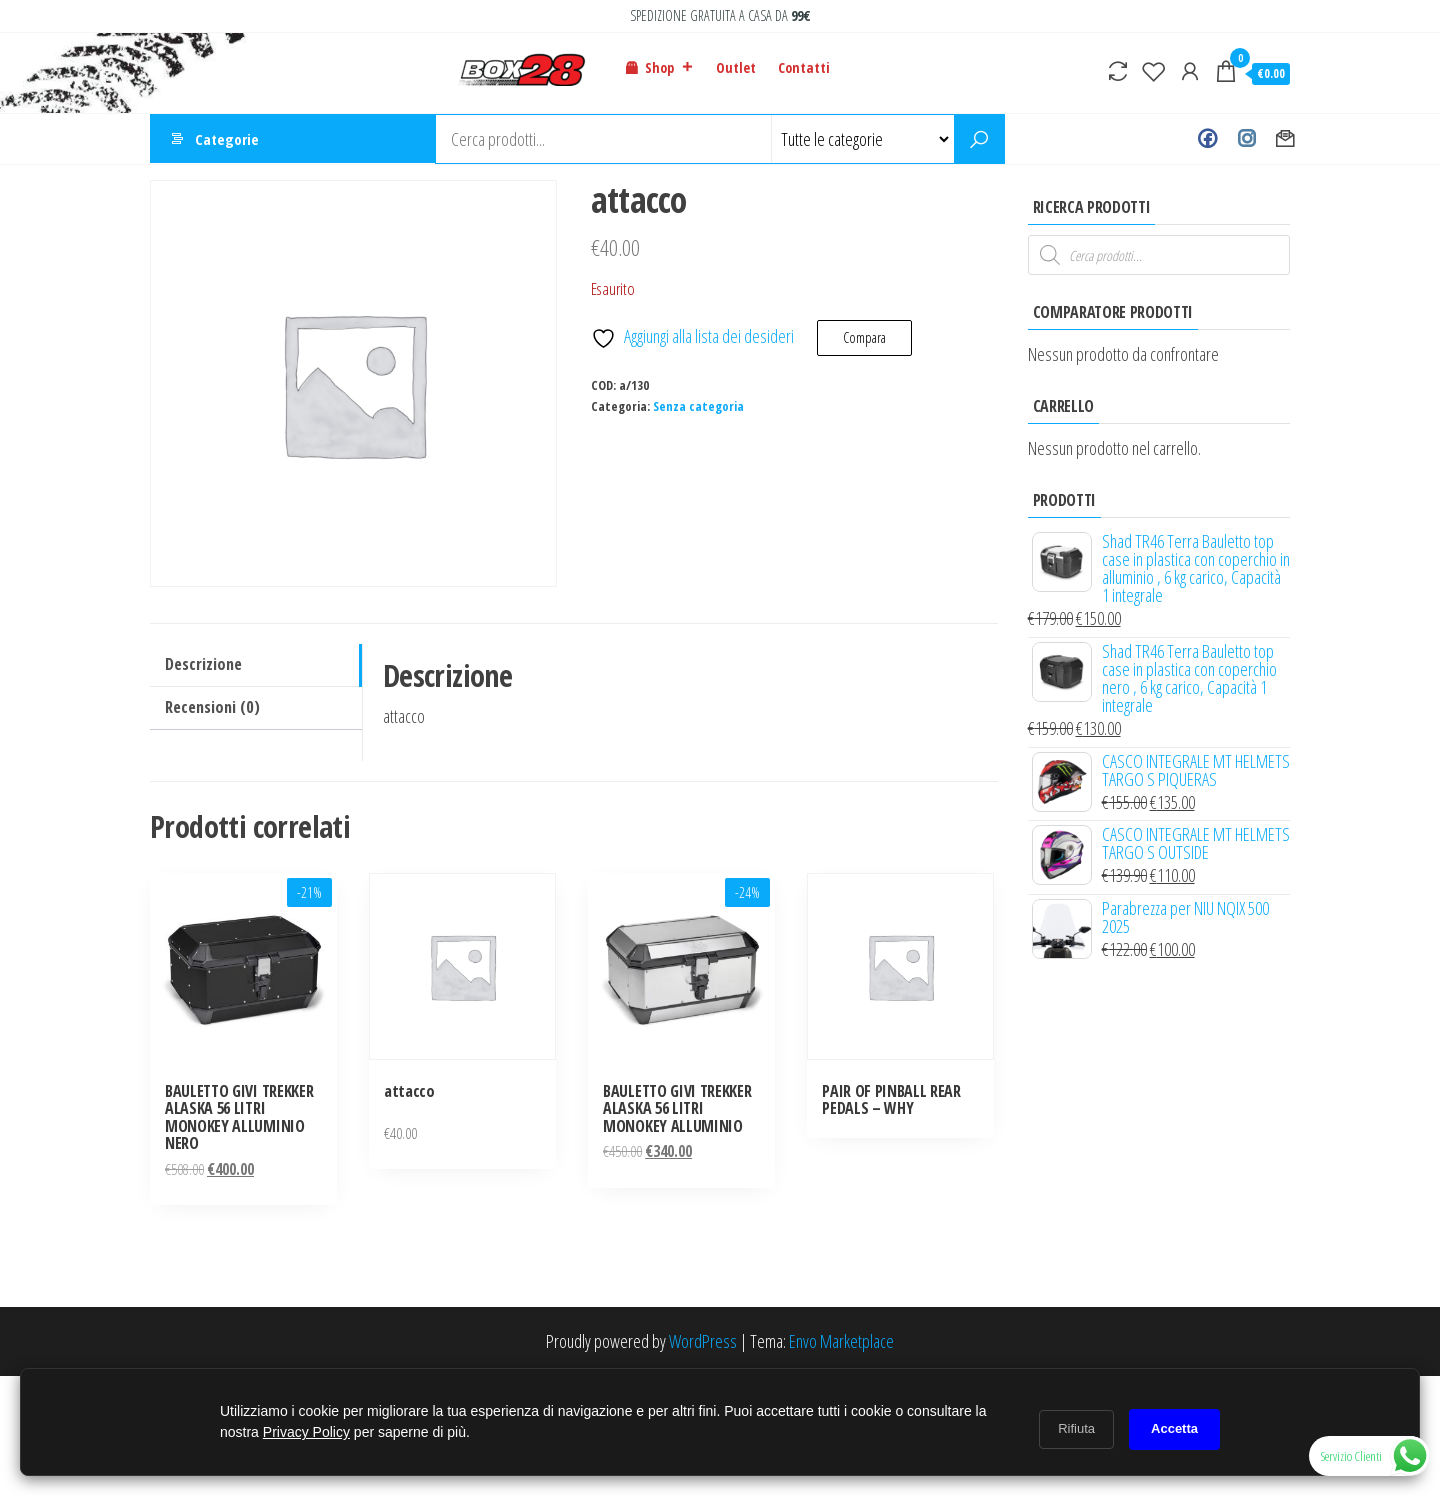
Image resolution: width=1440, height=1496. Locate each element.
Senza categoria (698, 406)
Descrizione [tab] (203, 664)
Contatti (804, 67)
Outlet (736, 67)
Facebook (1207, 139)
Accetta (1174, 1428)
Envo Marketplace (841, 1341)
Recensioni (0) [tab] (212, 707)
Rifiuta (1076, 1428)
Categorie (227, 139)
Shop (669, 68)
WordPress (703, 1341)
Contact (1285, 139)
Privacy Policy (306, 1432)
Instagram (1246, 139)
